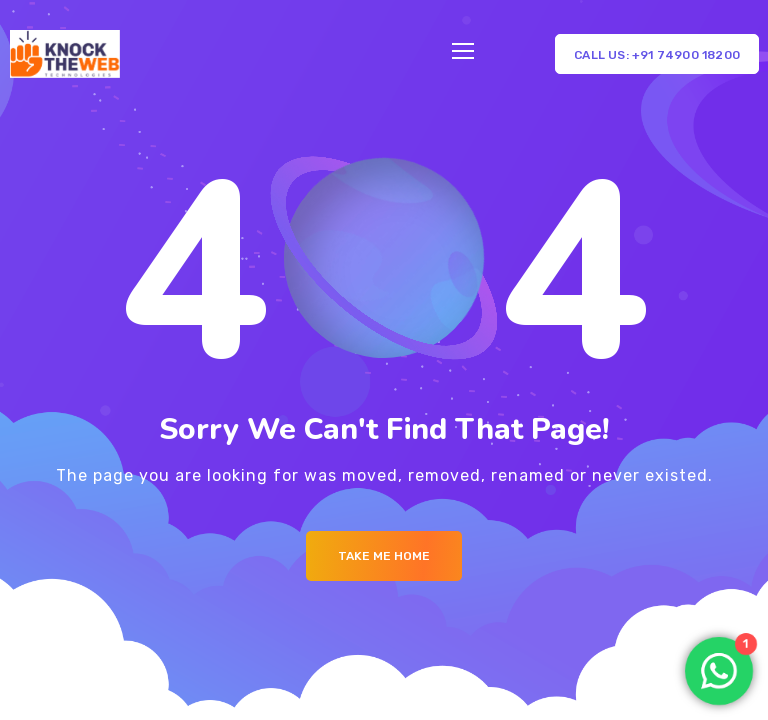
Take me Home (384, 556)
